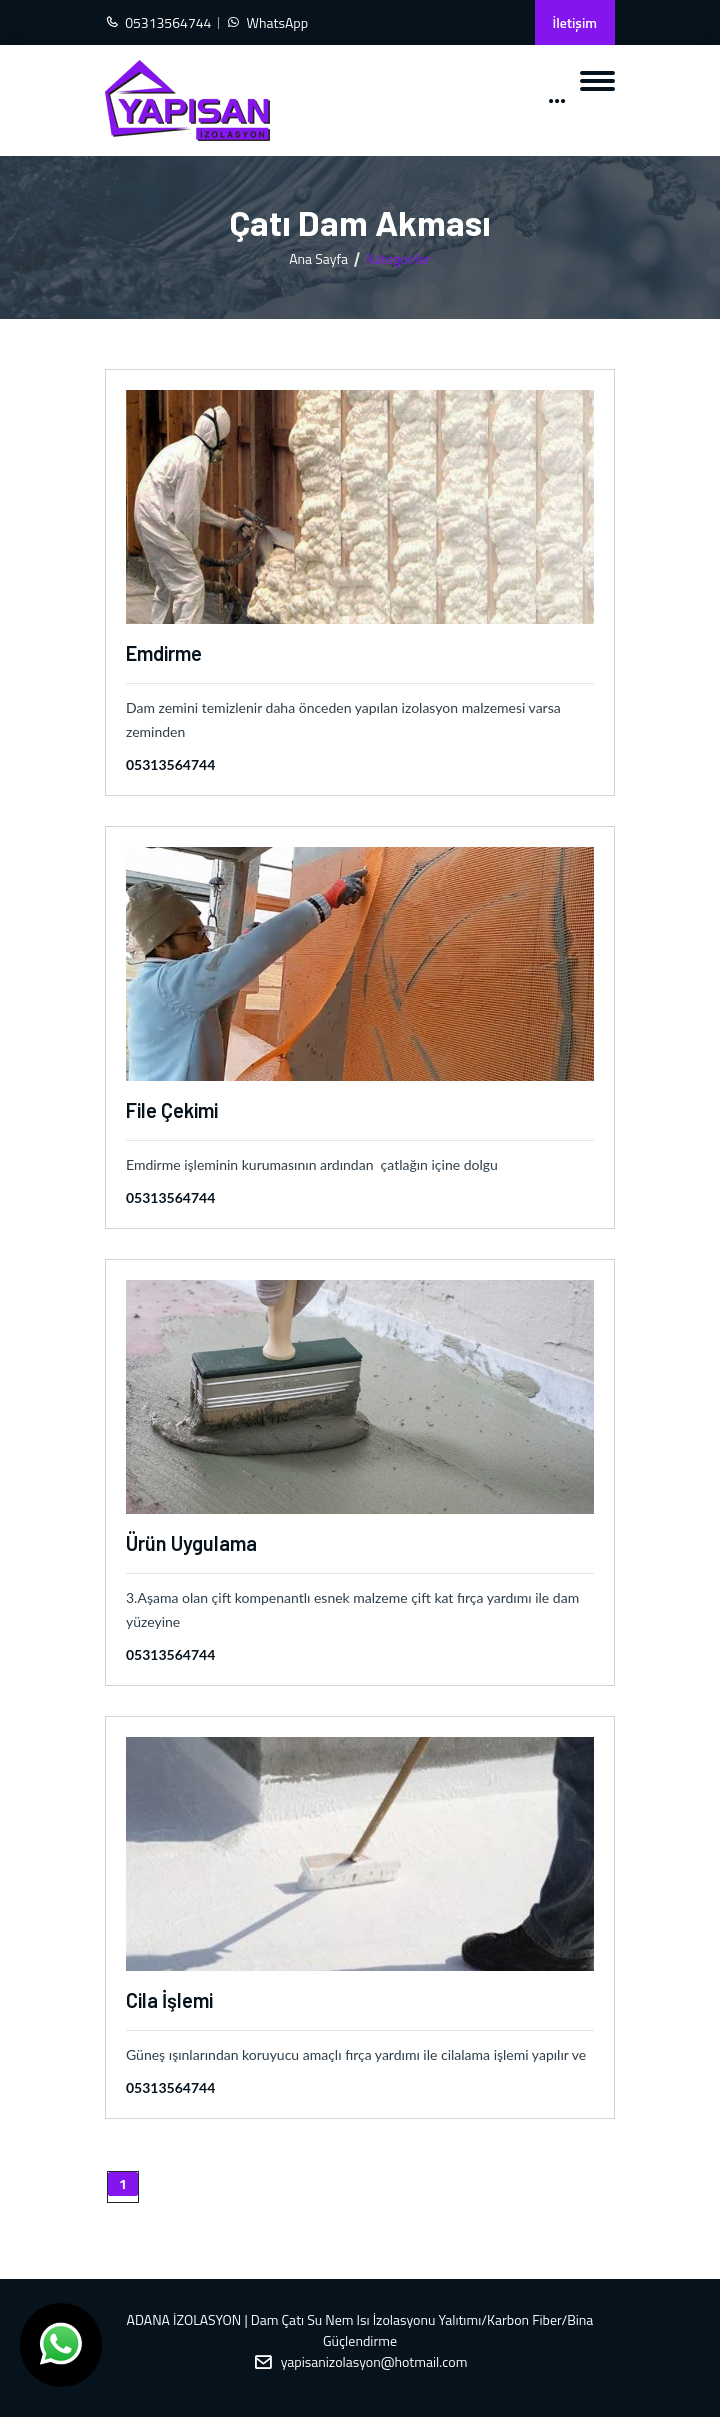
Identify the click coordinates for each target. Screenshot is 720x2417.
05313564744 (170, 764)
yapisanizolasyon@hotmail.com (374, 2361)
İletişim (575, 22)
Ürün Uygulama (191, 1543)
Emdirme (164, 653)
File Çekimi (172, 1110)
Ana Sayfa (318, 258)
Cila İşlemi (169, 2000)
